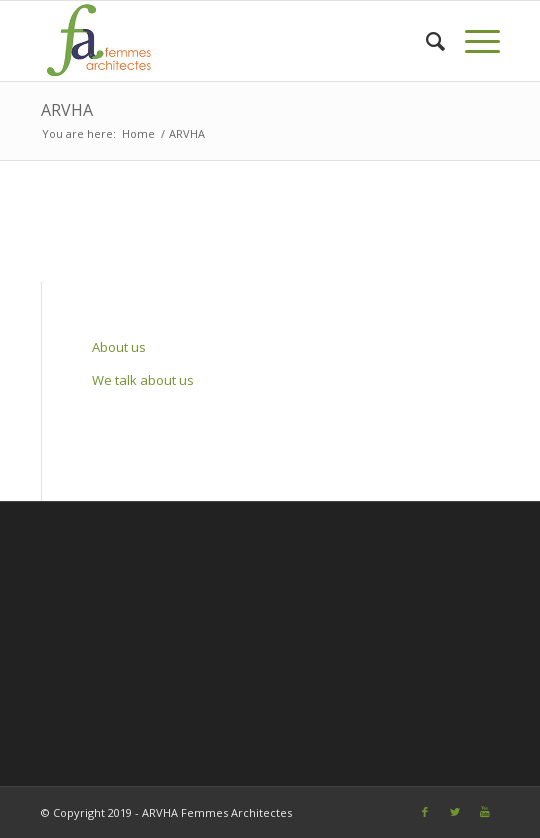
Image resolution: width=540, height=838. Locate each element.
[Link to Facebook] (425, 812)
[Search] (425, 41)
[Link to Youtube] (485, 812)
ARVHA (67, 110)
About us (119, 347)
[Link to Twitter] (455, 812)
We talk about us (143, 380)
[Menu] (472, 41)
